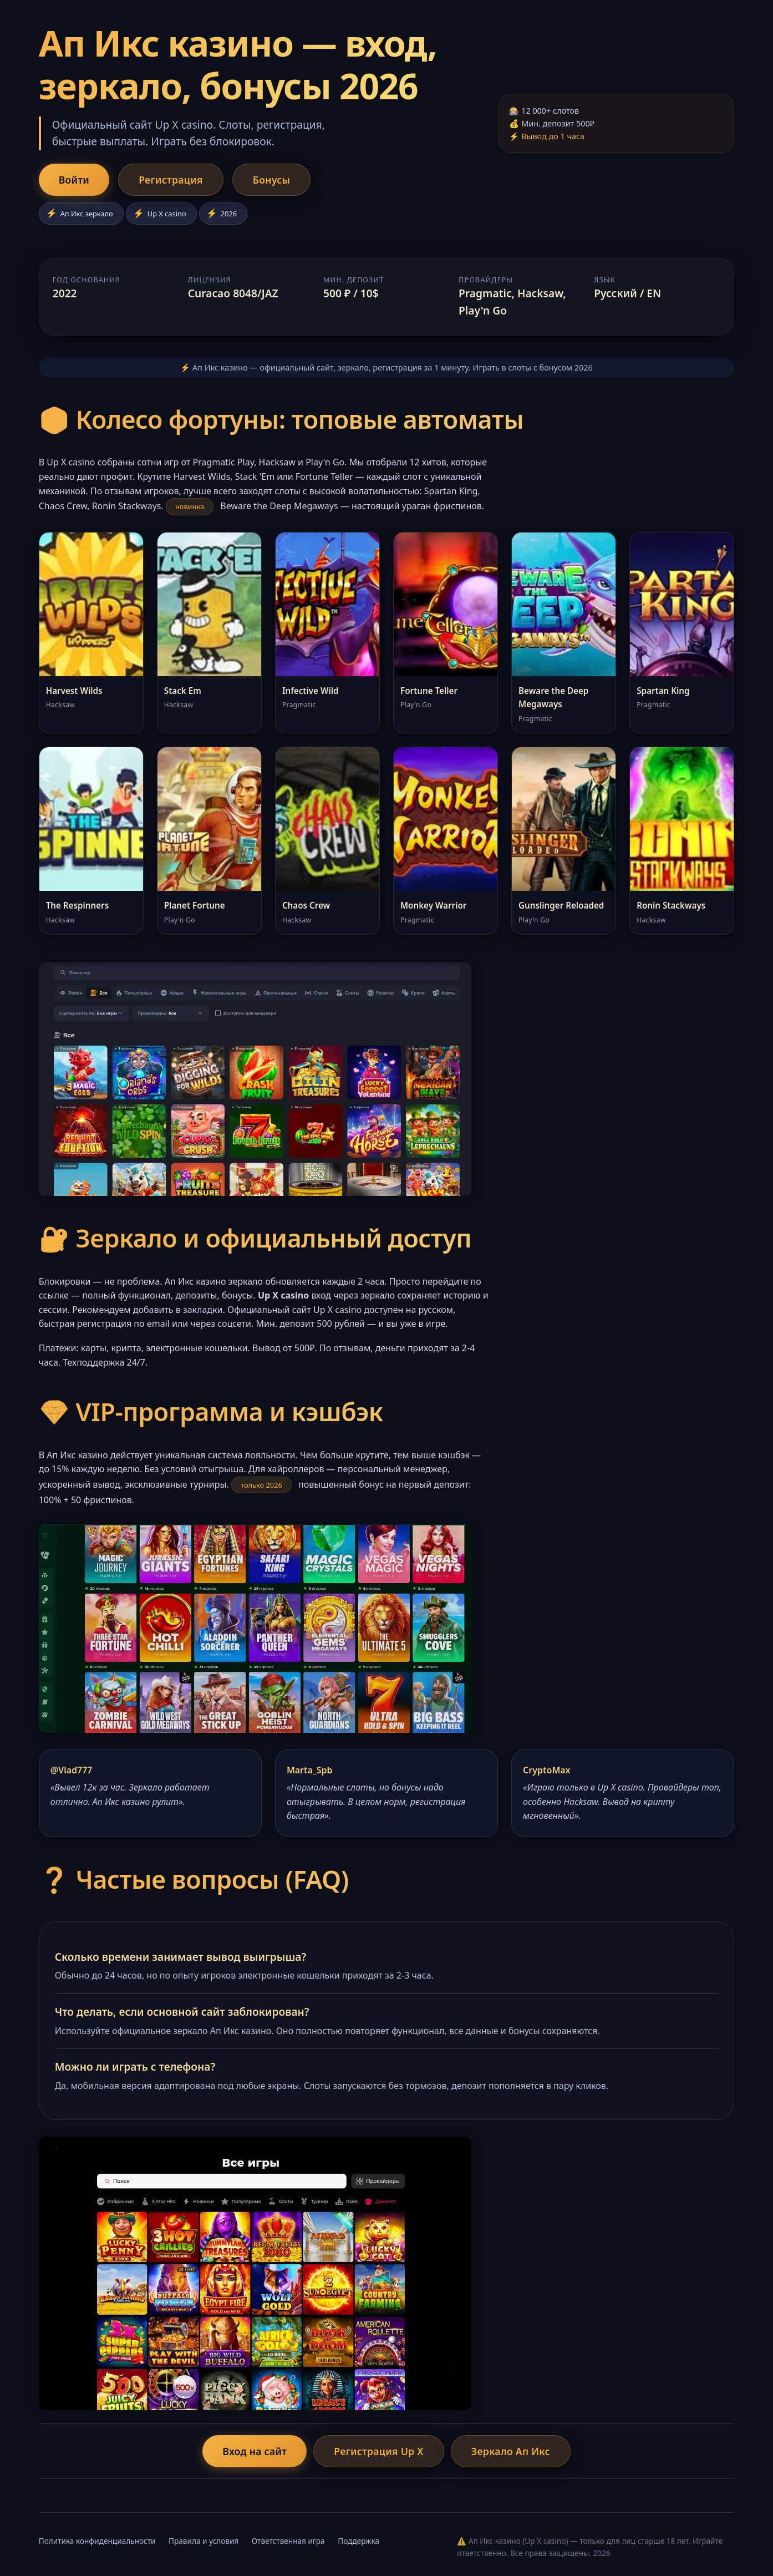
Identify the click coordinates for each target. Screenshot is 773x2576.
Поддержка (358, 2541)
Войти (74, 179)
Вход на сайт (254, 2451)
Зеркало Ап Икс (510, 2451)
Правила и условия (203, 2541)
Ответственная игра (288, 2541)
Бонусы (272, 179)
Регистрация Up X (379, 2451)
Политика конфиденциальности (97, 2541)
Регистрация (171, 179)
